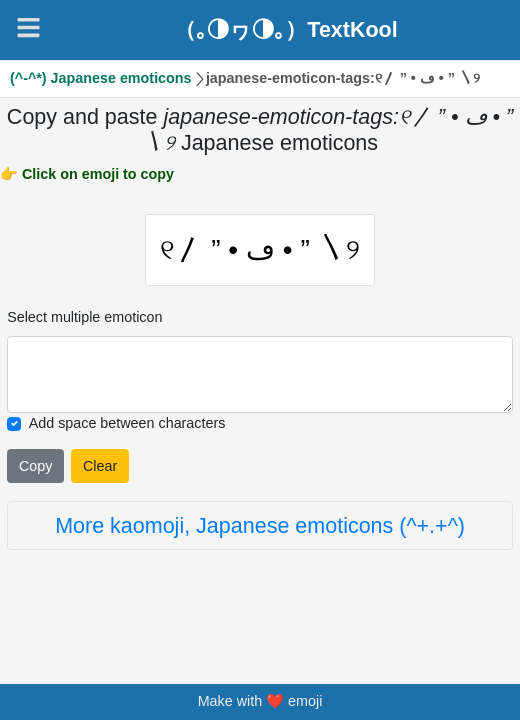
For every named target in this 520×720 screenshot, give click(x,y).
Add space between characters (127, 425)
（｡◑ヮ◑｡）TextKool (285, 30)
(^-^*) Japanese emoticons (101, 78)
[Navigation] (28, 27)
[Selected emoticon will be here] (260, 376)
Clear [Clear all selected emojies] (100, 467)
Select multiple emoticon (84, 319)
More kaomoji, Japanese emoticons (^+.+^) (260, 527)
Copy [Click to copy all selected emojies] (35, 467)
